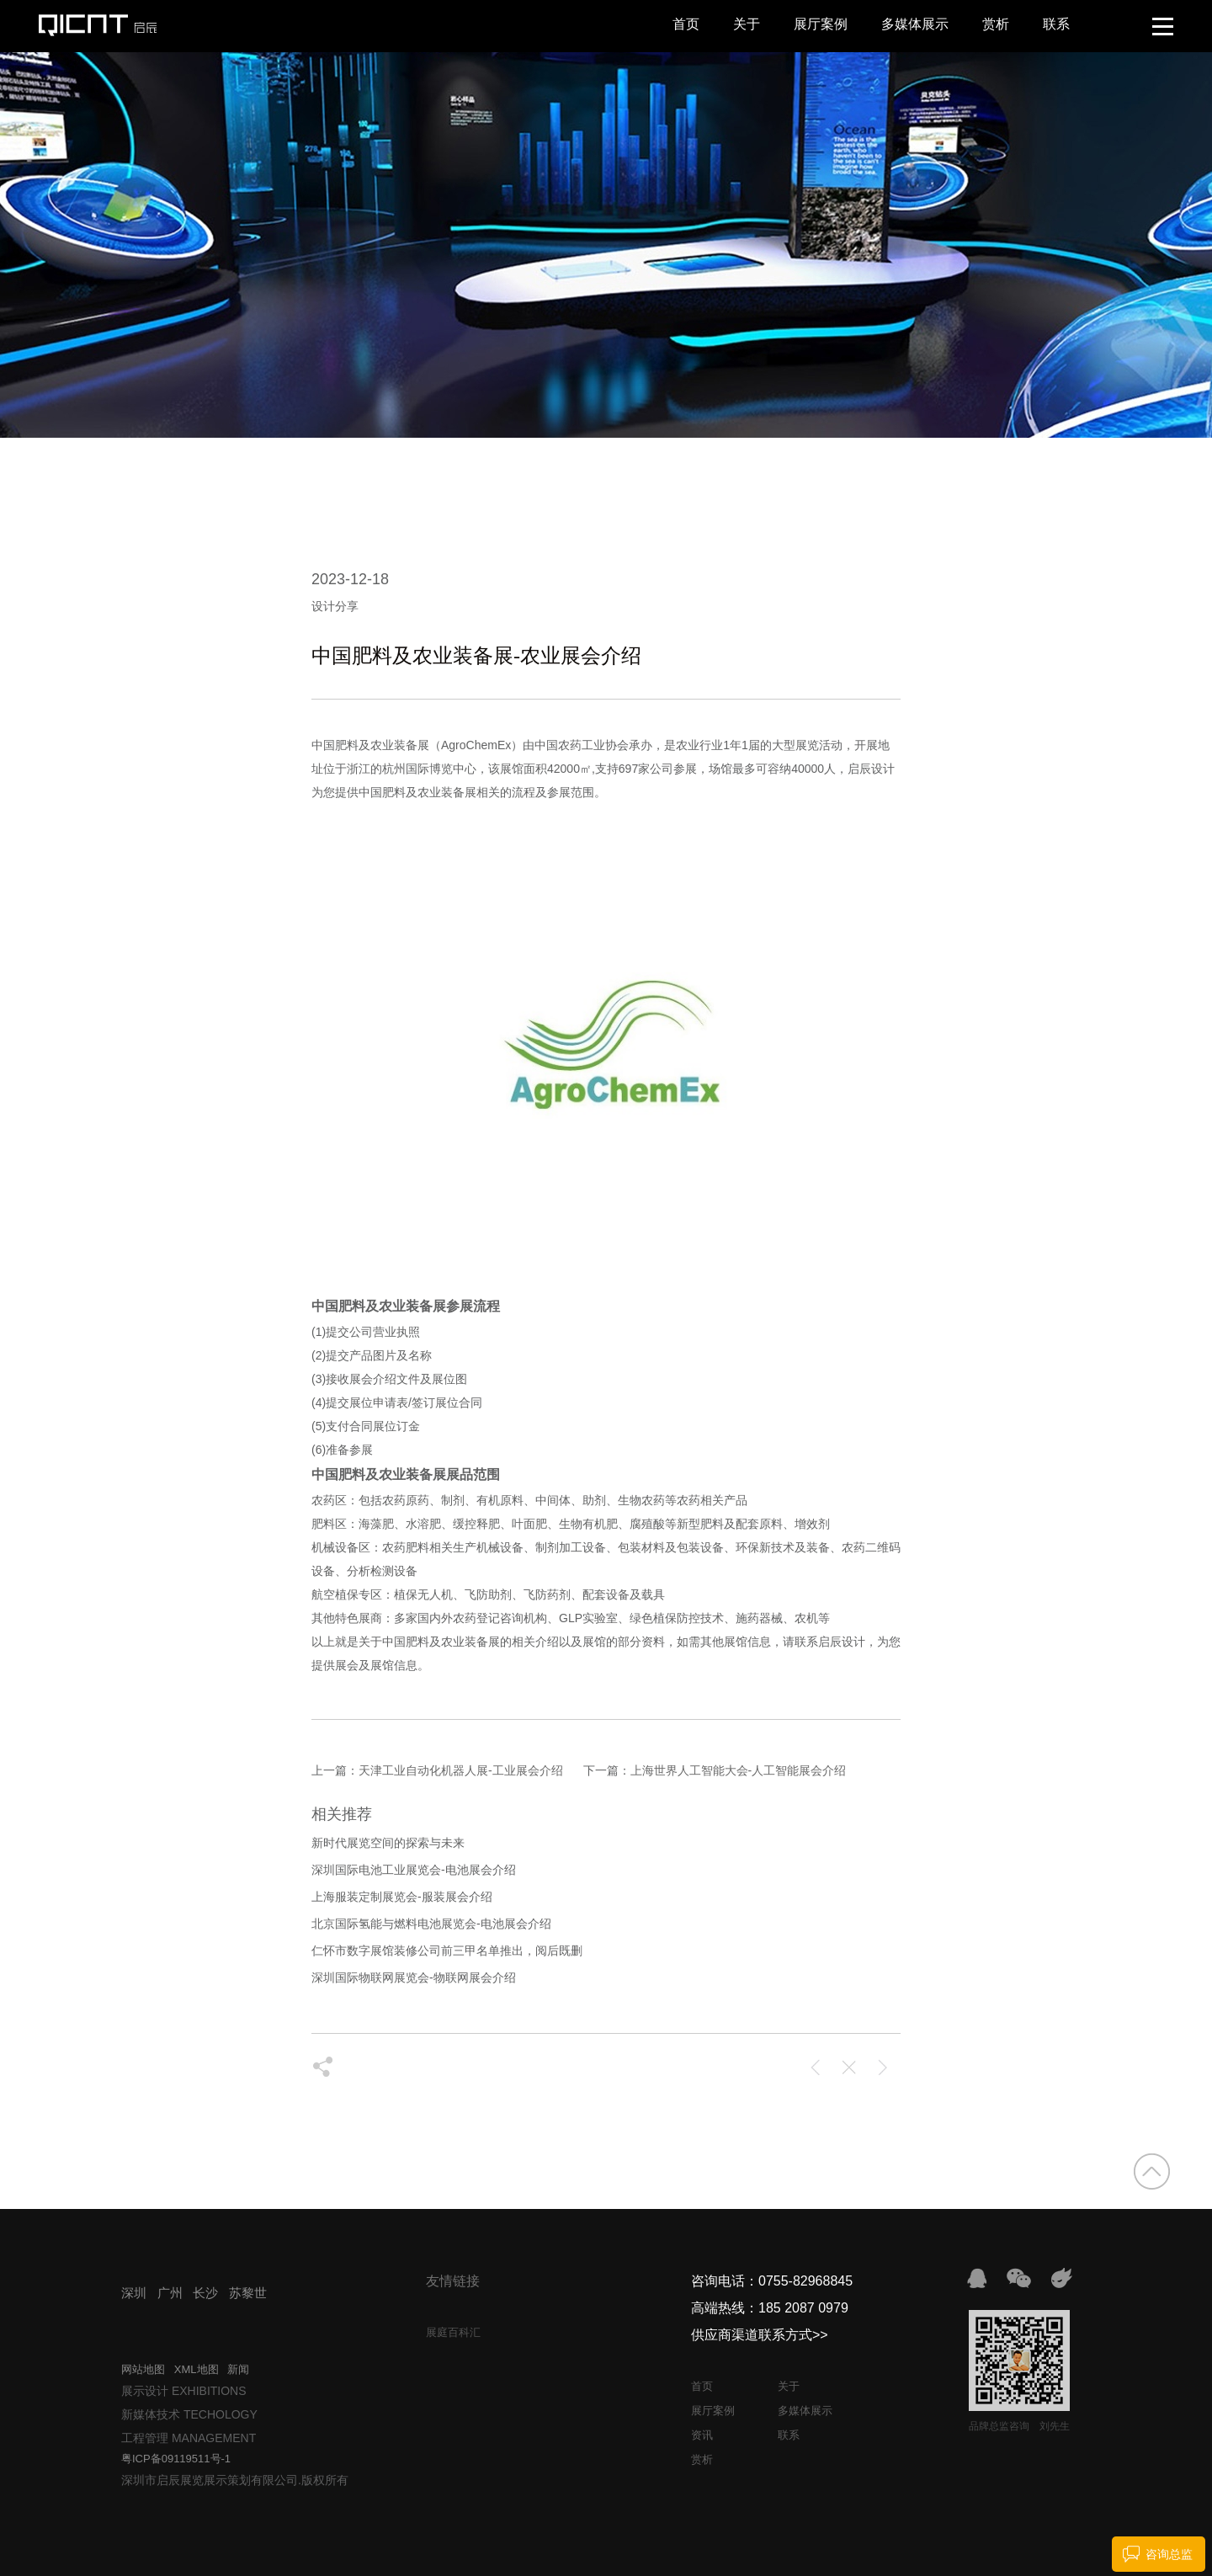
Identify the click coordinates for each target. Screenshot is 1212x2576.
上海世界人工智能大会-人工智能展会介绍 (738, 1770)
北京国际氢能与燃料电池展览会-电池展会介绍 (431, 1923)
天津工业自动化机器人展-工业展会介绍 (461, 1770)
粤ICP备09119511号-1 (176, 2458)
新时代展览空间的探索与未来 (388, 1843)
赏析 (995, 24)
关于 (746, 24)
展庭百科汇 (453, 2332)
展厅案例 (821, 24)
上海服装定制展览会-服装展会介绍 (401, 1896)
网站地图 (143, 2369)
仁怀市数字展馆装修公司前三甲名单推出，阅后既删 (446, 1950)
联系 (1056, 24)
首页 (685, 24)
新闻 (238, 2369)
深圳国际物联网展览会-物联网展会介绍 (413, 1977)
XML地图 (196, 2369)
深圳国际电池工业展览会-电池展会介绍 (413, 1869)
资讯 (702, 2435)
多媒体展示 (915, 24)
